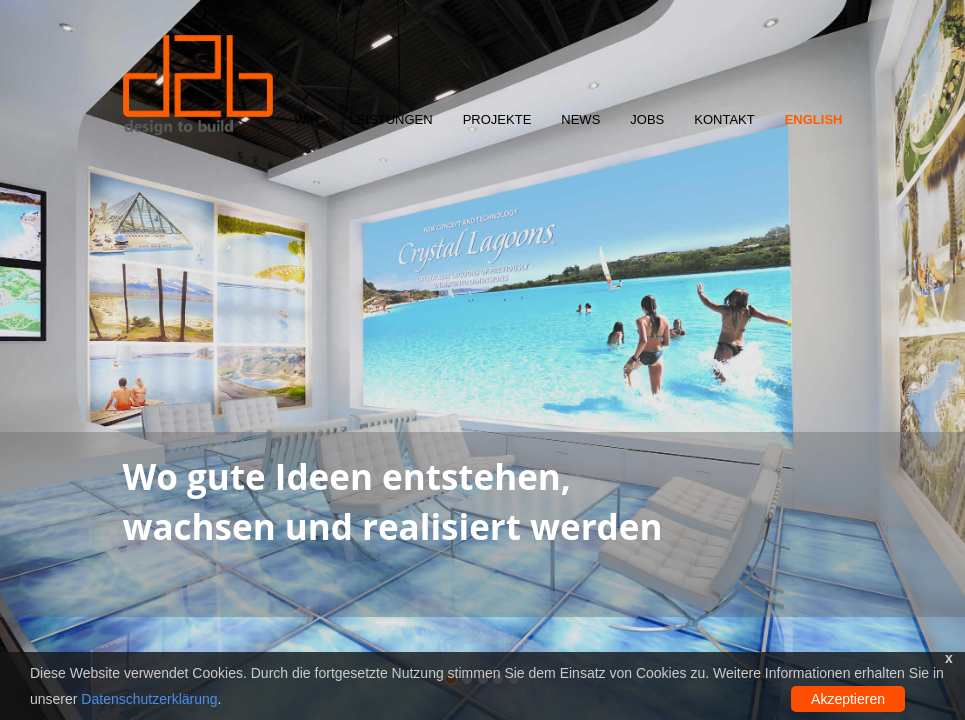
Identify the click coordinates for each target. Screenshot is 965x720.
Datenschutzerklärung (149, 699)
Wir (306, 119)
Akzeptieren (848, 699)
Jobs (647, 119)
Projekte (497, 119)
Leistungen (391, 119)
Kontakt (724, 119)
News (580, 119)
